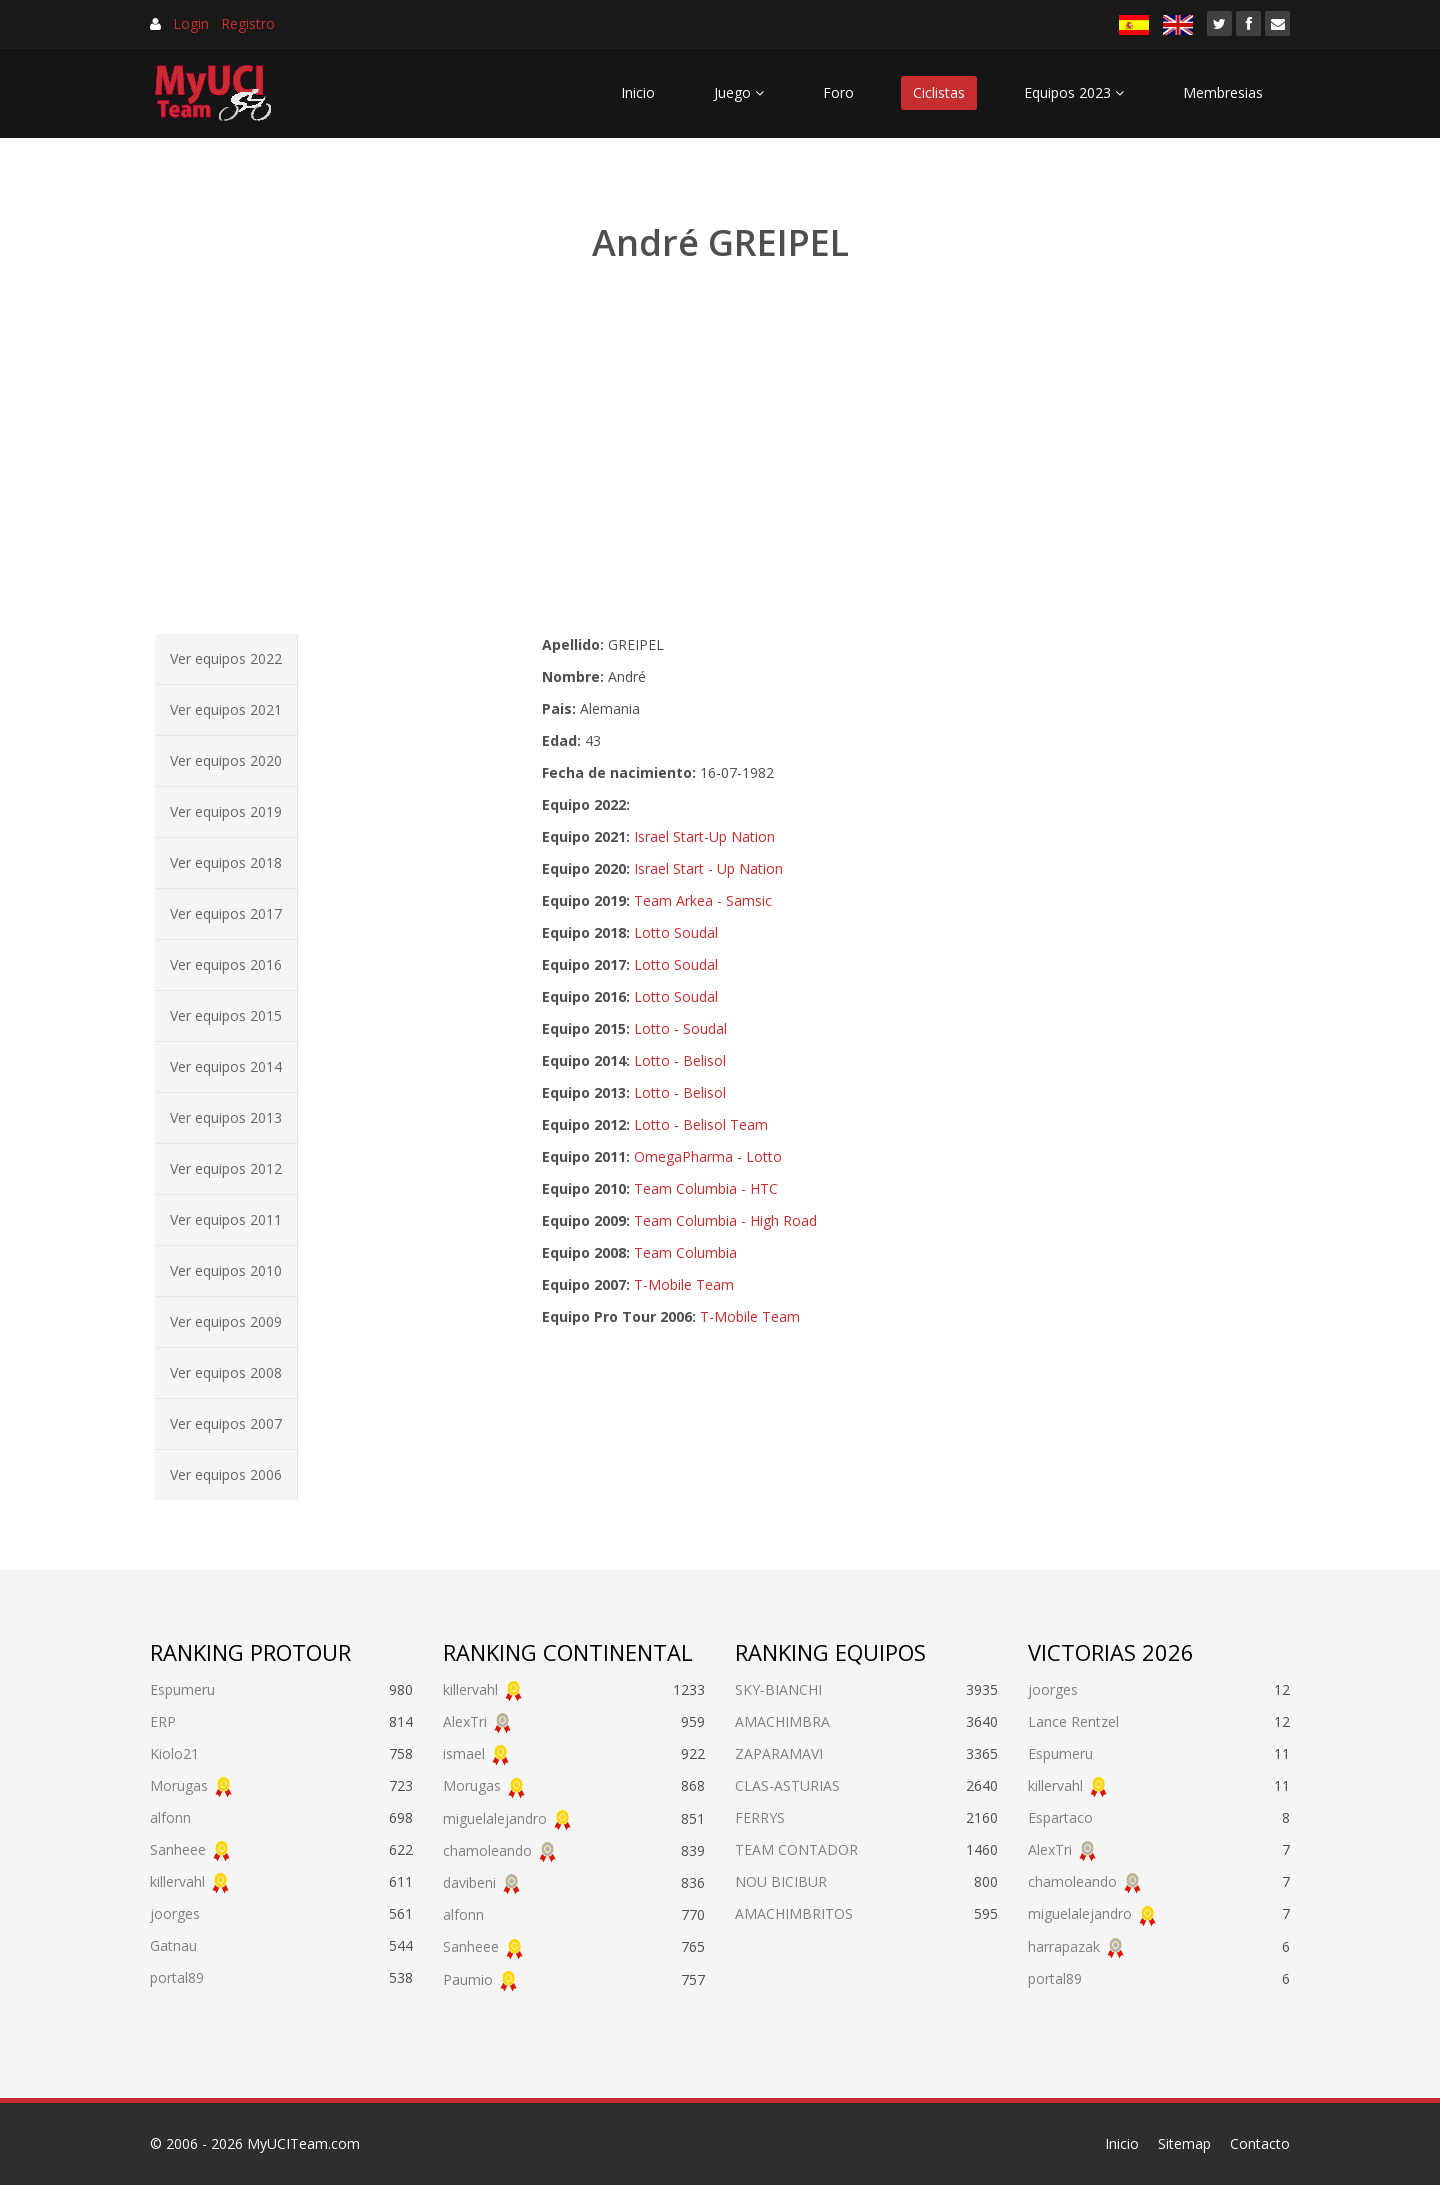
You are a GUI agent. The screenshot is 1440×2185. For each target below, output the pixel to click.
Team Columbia (685, 1252)
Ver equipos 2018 (226, 862)
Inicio (638, 92)
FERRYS (760, 1817)
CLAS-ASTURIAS (787, 1785)
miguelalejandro (495, 1818)
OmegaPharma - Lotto (708, 1156)
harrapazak (1064, 1946)
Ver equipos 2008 (226, 1372)
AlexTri (465, 1721)
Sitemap (1184, 2143)
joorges (175, 1913)
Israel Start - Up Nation (708, 868)
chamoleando (487, 1850)
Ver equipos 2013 (226, 1117)
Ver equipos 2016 (226, 964)
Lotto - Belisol (680, 1060)
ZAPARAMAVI (779, 1753)
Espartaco (1060, 1817)
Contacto (1260, 2143)
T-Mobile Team (684, 1284)
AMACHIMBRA (782, 1721)
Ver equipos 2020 (226, 760)
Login (191, 23)
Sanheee (178, 1849)
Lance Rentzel (1073, 1721)
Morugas (179, 1785)
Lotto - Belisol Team (701, 1124)
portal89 (177, 1977)
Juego (739, 92)
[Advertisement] (720, 450)
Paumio (468, 1979)
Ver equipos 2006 (226, 1474)
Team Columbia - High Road (725, 1220)
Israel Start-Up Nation (704, 836)
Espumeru (182, 1689)
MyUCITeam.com (303, 2143)
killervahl (177, 1881)
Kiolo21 (174, 1753)
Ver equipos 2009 (226, 1321)
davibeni (469, 1882)
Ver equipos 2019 (226, 811)
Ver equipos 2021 (226, 709)
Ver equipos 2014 (226, 1066)
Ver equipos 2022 (226, 658)
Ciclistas (939, 92)
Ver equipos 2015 (226, 1015)
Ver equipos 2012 (226, 1168)
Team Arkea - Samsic (703, 900)
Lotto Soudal (676, 932)
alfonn (170, 1817)
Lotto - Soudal (680, 1028)
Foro (838, 92)
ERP (163, 1721)
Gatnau (173, 1945)
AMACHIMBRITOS (794, 1913)
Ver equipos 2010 (226, 1270)
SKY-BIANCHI (778, 1689)
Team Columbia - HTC (706, 1188)
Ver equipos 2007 (226, 1423)
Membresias (1223, 92)
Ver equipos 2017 (226, 913)
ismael (464, 1753)
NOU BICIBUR (781, 1881)
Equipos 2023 (1074, 92)
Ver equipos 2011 (226, 1219)
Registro (248, 23)
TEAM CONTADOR (796, 1849)
